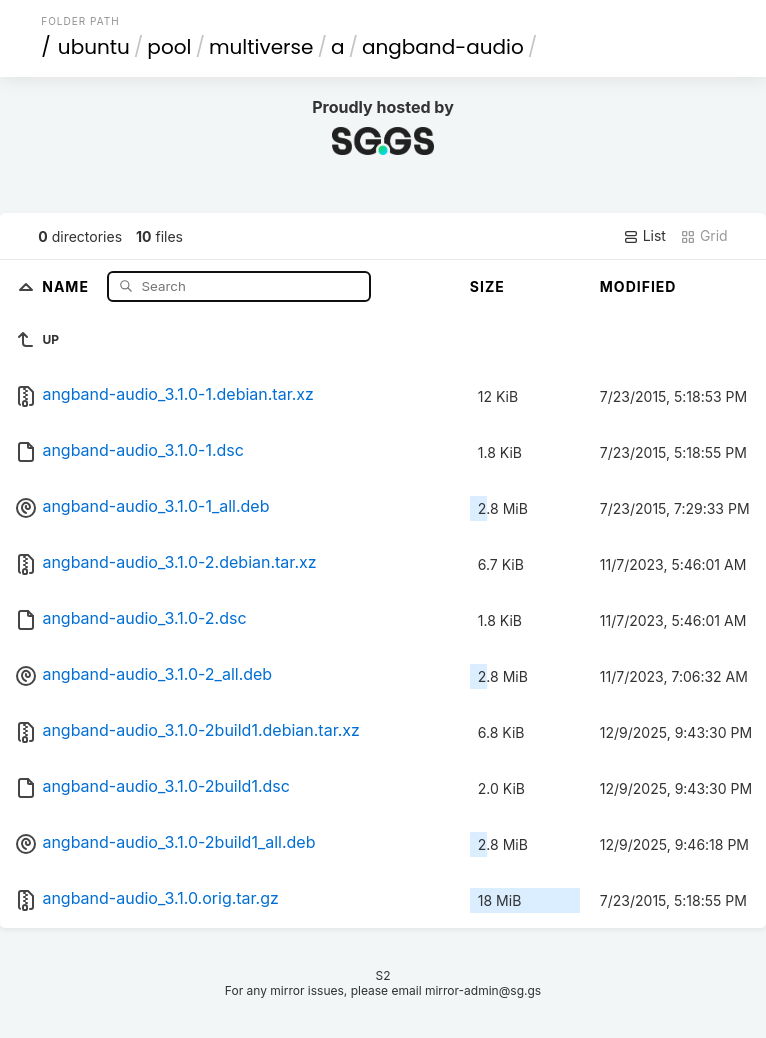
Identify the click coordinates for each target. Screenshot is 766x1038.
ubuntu (94, 47)
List (644, 236)
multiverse (261, 47)
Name (67, 285)
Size (487, 286)
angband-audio (443, 47)
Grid (704, 236)
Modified (638, 286)
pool (169, 47)
